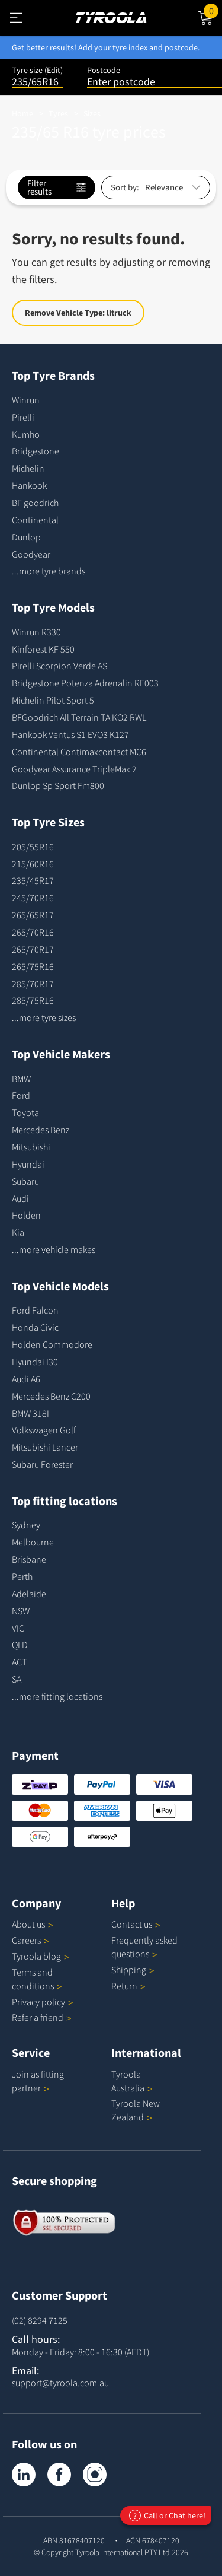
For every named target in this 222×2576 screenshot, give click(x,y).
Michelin (28, 468)
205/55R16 (33, 847)
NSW (21, 1611)
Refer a (42, 2017)
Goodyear (31, 554)
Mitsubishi (31, 1147)
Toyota (25, 1112)
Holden (26, 1215)
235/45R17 (33, 880)
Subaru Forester (42, 1464)
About (32, 1924)
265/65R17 (33, 915)
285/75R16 (33, 1000)
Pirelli (23, 417)
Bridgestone (35, 451)
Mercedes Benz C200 (51, 1396)
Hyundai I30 (35, 1361)
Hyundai (28, 1164)
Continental (35, 520)
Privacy (42, 2002)
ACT (19, 1662)
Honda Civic (35, 1327)
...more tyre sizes (44, 1017)
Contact (135, 1924)
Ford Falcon (35, 1310)
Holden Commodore (52, 1344)
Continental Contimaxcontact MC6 (79, 752)
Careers (26, 1940)
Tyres (58, 113)
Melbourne (33, 1542)
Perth (22, 1576)
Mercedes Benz (40, 1130)
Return (124, 1986)
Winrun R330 (36, 632)
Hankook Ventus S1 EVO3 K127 (70, 734)
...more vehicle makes (53, 1249)
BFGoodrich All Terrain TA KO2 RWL (79, 717)
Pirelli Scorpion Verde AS (59, 666)
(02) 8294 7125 (39, 2320)
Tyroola (40, 1956)
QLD (20, 1644)
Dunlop (26, 537)
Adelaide (29, 1593)
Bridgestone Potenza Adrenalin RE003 (85, 683)
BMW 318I (30, 1413)
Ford (21, 1095)
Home (22, 113)
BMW (21, 1079)
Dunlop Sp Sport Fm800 (58, 785)
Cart (213, 10)
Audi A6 (26, 1379)
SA (16, 1679)
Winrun (26, 400)
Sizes (92, 113)
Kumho (26, 434)
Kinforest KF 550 (43, 649)
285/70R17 (33, 984)
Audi (20, 1198)
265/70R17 (33, 949)
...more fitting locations (57, 1696)
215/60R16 (33, 864)
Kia (18, 1232)
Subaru (25, 1181)
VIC (18, 1628)
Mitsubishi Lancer (45, 1447)
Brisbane (29, 1559)
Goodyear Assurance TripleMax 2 (74, 769)
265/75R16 (33, 966)
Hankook (29, 485)
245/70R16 (33, 898)
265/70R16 (33, 932)
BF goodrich (35, 502)
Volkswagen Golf (44, 1430)
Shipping (128, 1970)
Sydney (26, 1525)
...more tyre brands (48, 571)
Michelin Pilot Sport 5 (53, 700)
